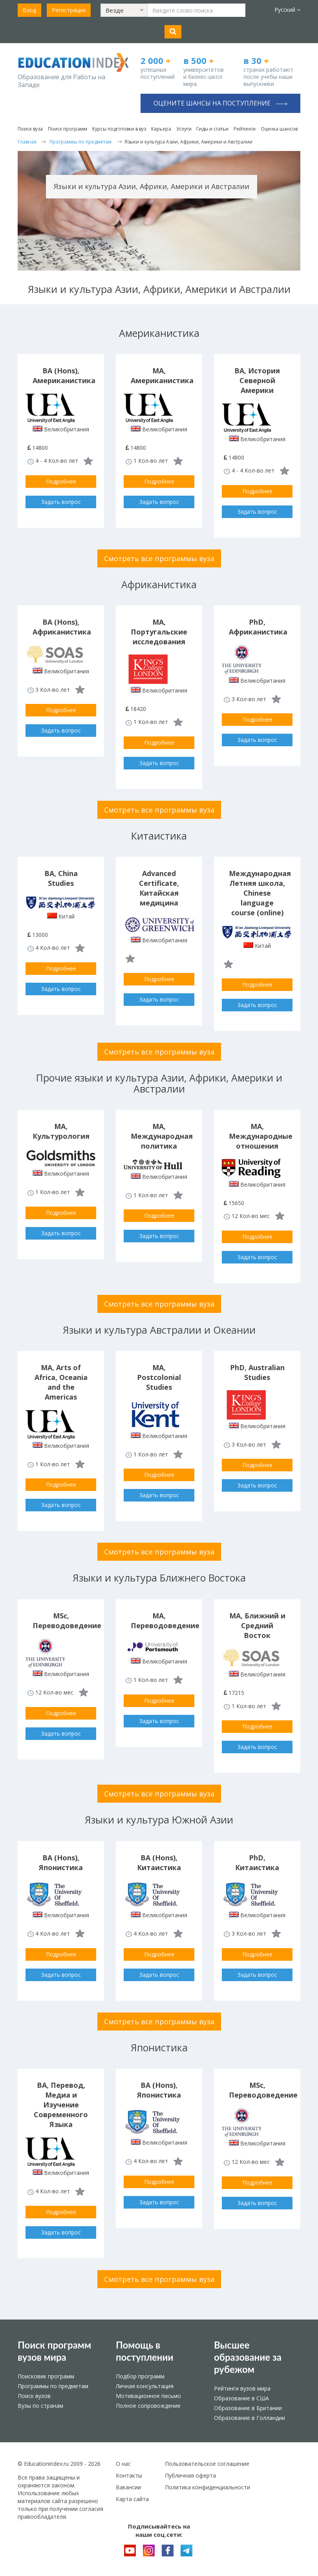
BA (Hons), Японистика (61, 1862)
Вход (29, 10)
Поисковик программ (46, 2376)
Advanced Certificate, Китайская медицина (159, 888)
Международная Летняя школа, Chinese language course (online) (260, 893)
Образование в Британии (248, 2408)
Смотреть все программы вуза (159, 558)
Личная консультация (145, 2386)
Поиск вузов (34, 2396)
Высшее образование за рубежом (247, 2357)
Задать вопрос (61, 501)
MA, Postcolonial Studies (159, 1377)
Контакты (129, 2475)
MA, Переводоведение (165, 1620)
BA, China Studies (61, 878)
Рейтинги (245, 128)
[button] (124, 10)
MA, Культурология (61, 1131)
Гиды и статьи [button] (212, 128)
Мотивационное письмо (148, 2396)
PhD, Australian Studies (257, 1372)
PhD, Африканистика (258, 626)
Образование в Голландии (249, 2417)
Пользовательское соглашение (207, 2463)
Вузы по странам (40, 2405)
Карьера (161, 128)
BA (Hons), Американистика (64, 375)
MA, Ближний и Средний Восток (257, 1625)
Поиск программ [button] (67, 128)
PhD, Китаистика (257, 1862)
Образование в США (241, 2398)
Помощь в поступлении (145, 2351)
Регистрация (69, 10)
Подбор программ (140, 2376)
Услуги (184, 128)
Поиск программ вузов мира (54, 2351)
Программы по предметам (53, 2386)
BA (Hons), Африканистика (62, 626)
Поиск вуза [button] (30, 128)
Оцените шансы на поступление (220, 103)
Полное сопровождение (148, 2405)
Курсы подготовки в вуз (119, 128)
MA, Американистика (162, 375)
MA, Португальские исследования (159, 631)
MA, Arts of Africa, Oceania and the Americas (61, 1382)
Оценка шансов (279, 128)
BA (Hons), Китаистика (159, 1862)
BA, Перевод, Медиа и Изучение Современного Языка (61, 2104)
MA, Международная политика (162, 1136)
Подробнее (61, 481)
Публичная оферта (190, 2475)
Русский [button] (287, 9)
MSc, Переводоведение (67, 1620)
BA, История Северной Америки (257, 380)
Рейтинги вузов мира (242, 2388)
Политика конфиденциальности (207, 2487)
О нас (123, 2463)
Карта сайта (132, 2499)
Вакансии (128, 2487)
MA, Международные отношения (260, 1136)
